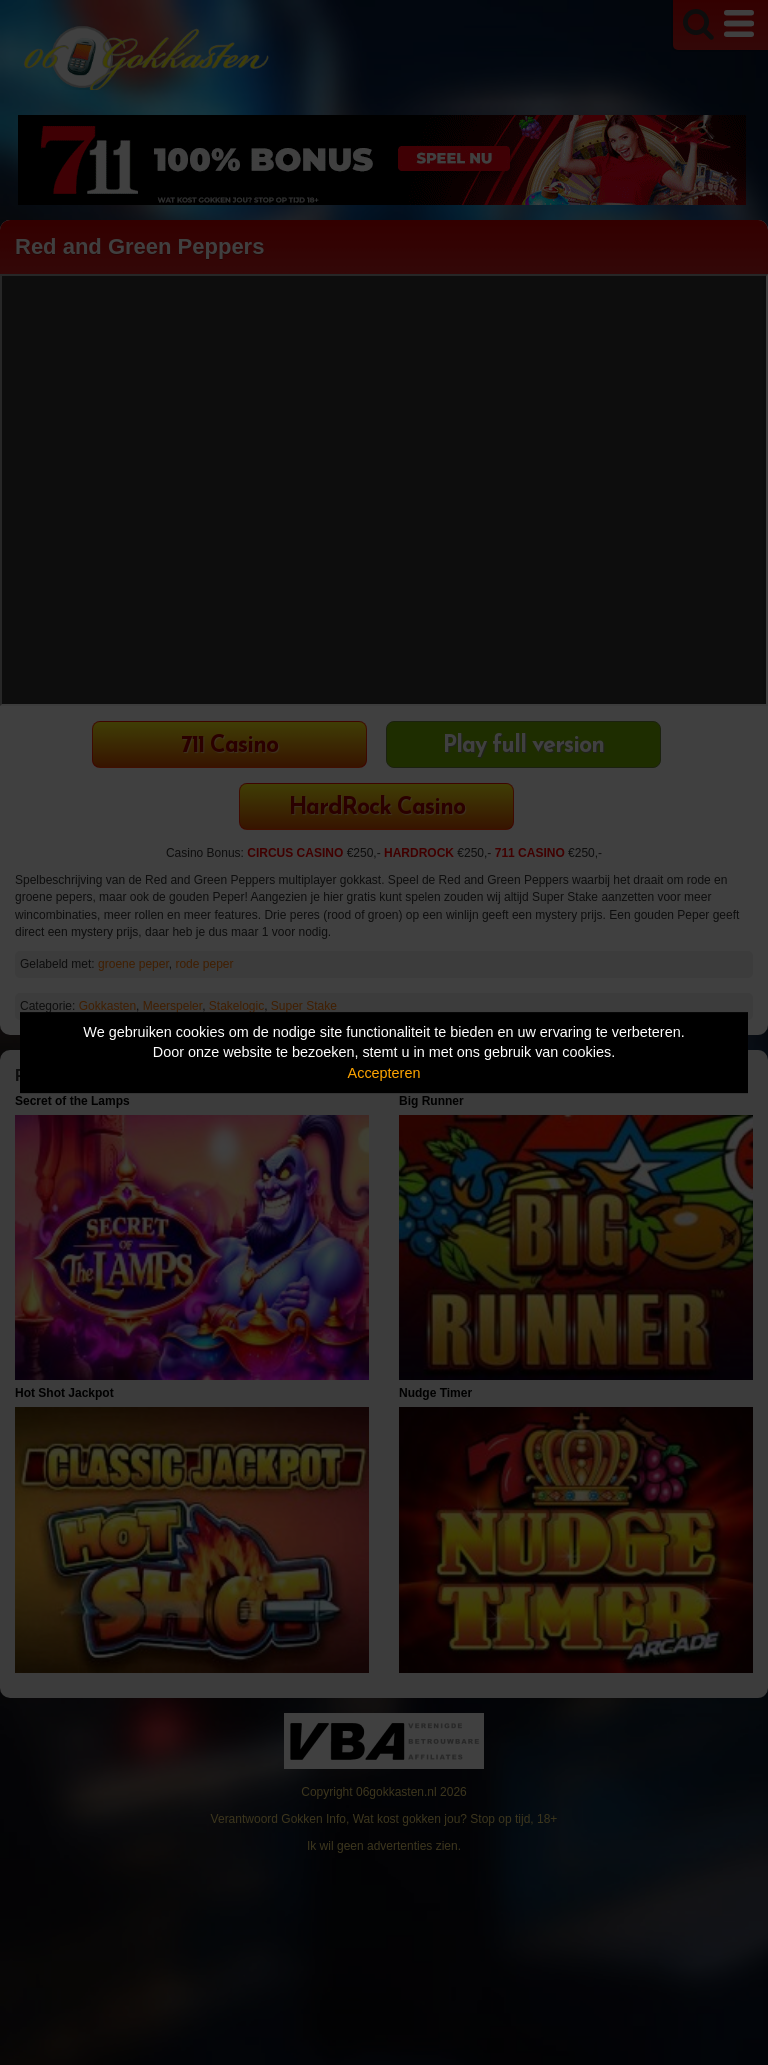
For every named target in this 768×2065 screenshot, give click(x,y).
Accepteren (384, 1073)
